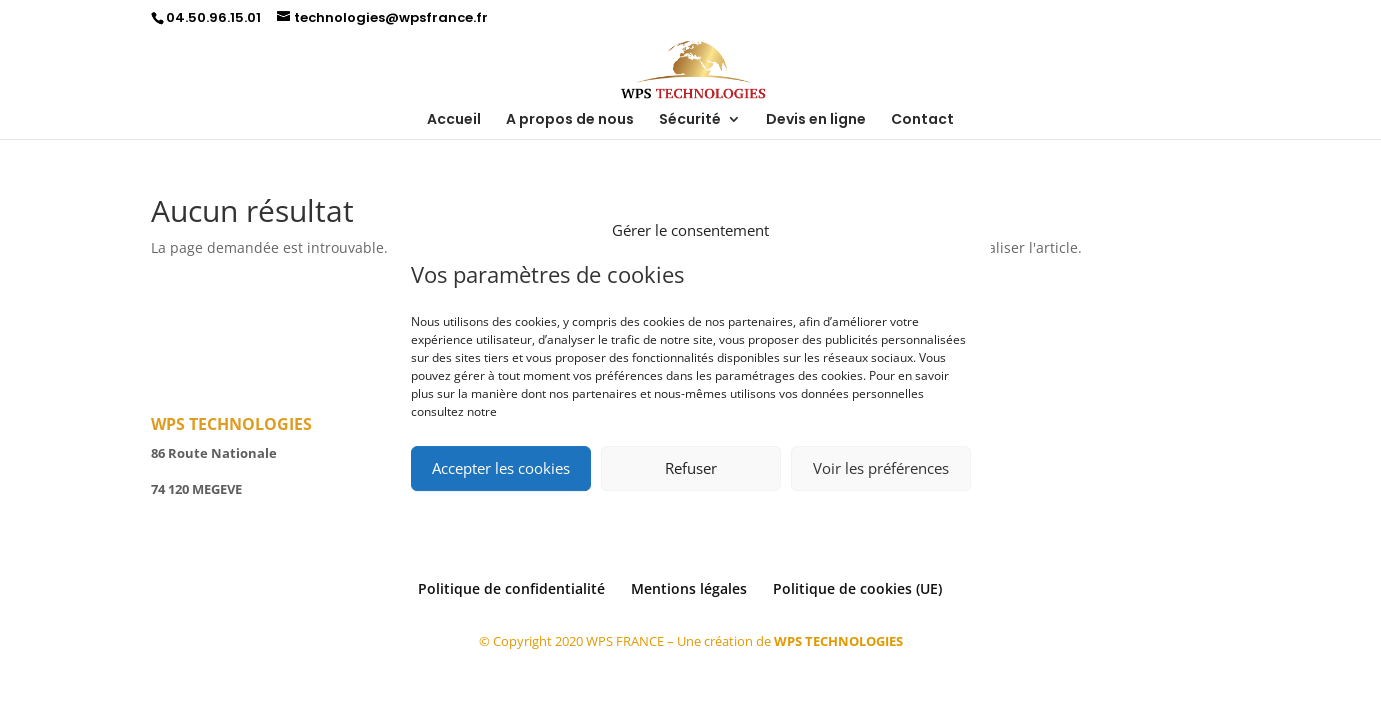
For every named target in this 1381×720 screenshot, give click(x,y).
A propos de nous (570, 120)
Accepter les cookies (501, 468)
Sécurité (690, 120)
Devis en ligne (816, 120)
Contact (922, 120)
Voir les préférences (881, 468)
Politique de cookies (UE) (857, 588)
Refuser (691, 468)
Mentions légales (689, 588)
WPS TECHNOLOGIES (838, 641)
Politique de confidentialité (511, 588)
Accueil (454, 120)
